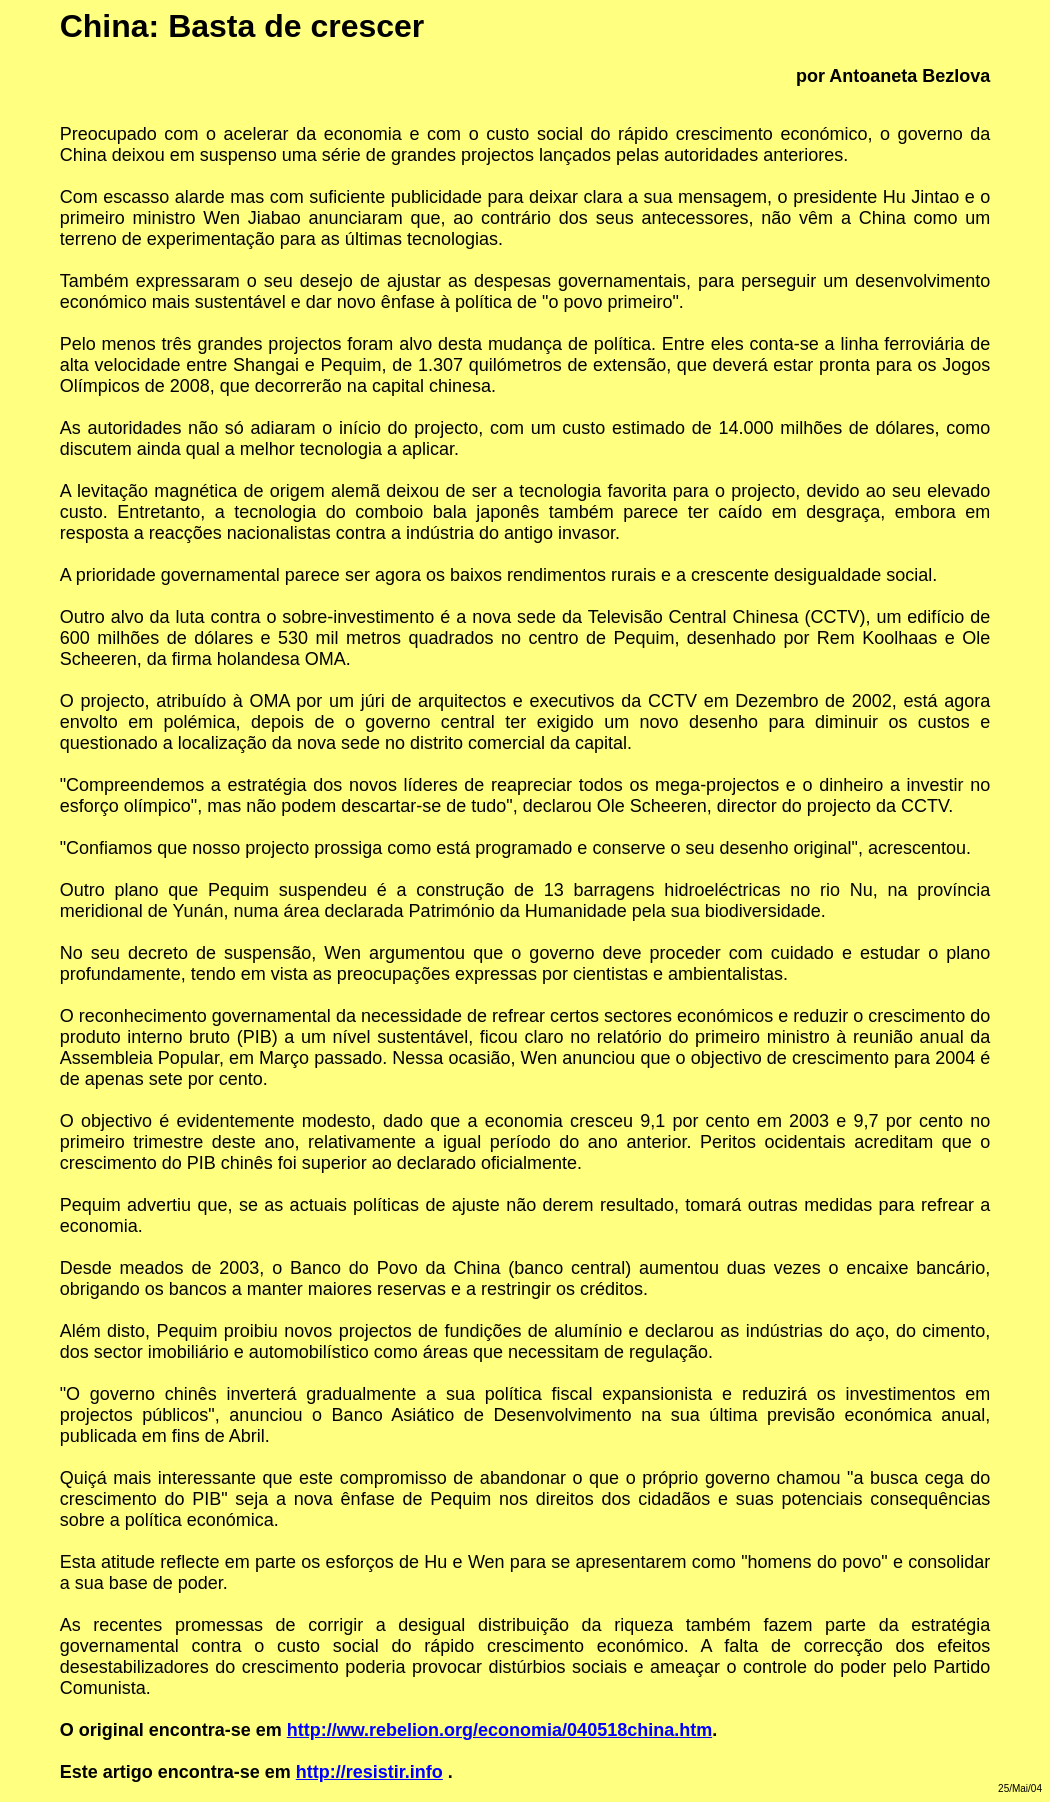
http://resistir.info (369, 1772)
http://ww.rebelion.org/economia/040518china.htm (499, 1730)
